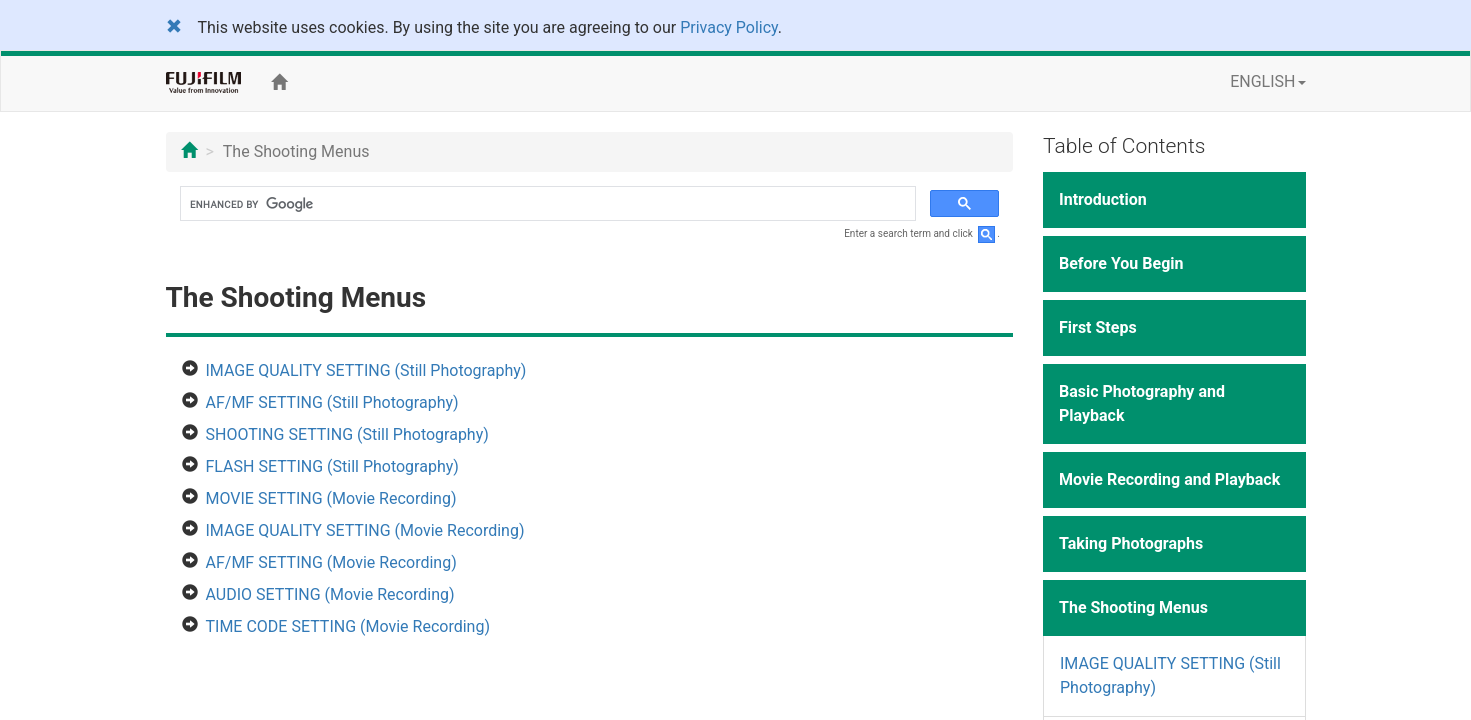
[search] (546, 204)
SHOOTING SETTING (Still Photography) (347, 434)
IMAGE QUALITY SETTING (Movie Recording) (365, 530)
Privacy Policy (729, 27)
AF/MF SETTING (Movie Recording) (331, 562)
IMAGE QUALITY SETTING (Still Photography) (366, 370)
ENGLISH (1267, 81)
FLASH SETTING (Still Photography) (332, 466)
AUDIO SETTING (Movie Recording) (330, 594)
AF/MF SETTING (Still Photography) (332, 402)
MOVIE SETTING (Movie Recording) (331, 498)
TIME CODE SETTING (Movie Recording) (348, 626)
